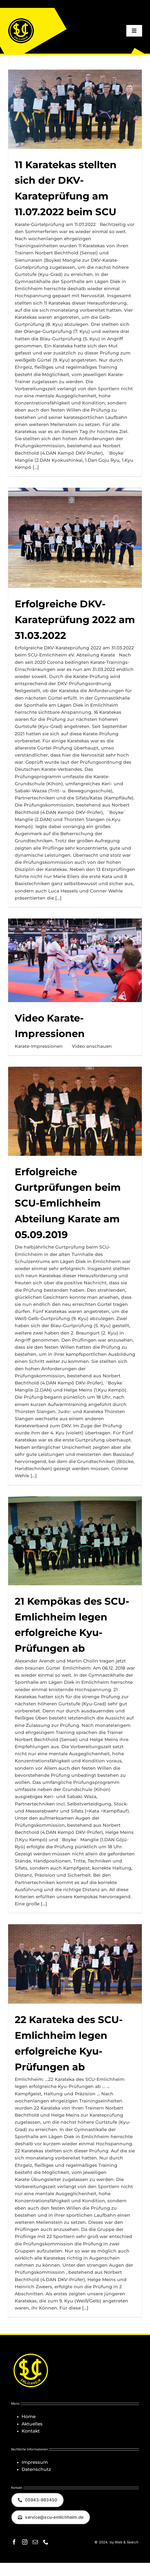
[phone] (45, 2542)
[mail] (35, 2542)
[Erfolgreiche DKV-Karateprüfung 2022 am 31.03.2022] (75, 538)
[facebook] (14, 2542)
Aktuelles (32, 2423)
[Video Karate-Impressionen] (75, 960)
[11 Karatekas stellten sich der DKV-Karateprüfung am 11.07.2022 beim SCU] (75, 109)
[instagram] (24, 2542)
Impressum (35, 2462)
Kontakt (31, 2431)
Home (29, 2416)
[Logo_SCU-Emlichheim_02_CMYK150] (21, 19)
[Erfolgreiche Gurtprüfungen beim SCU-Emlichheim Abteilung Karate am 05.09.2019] (75, 1111)
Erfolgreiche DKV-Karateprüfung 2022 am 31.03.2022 (75, 619)
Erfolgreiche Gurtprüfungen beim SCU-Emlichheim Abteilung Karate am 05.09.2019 (68, 1203)
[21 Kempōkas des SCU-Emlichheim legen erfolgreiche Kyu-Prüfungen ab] (75, 1540)
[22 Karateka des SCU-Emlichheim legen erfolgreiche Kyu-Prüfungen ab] (75, 1964)
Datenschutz (36, 2469)
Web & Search (126, 2542)
